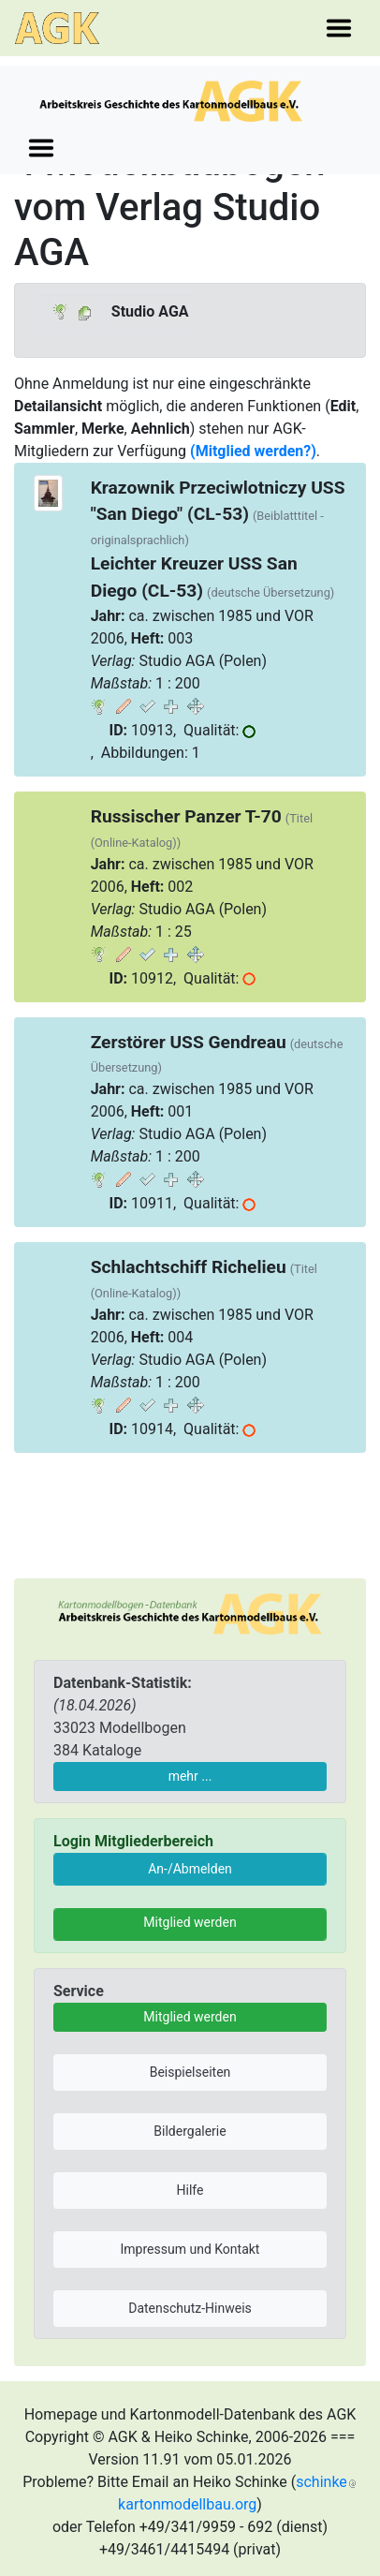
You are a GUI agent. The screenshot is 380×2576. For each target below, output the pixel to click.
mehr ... (190, 1776)
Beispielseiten (190, 2072)
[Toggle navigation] (339, 28)
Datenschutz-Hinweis (190, 2308)
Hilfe (190, 2190)
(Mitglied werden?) (253, 451)
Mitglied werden (189, 1922)
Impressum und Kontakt (190, 2249)
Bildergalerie (189, 2131)
